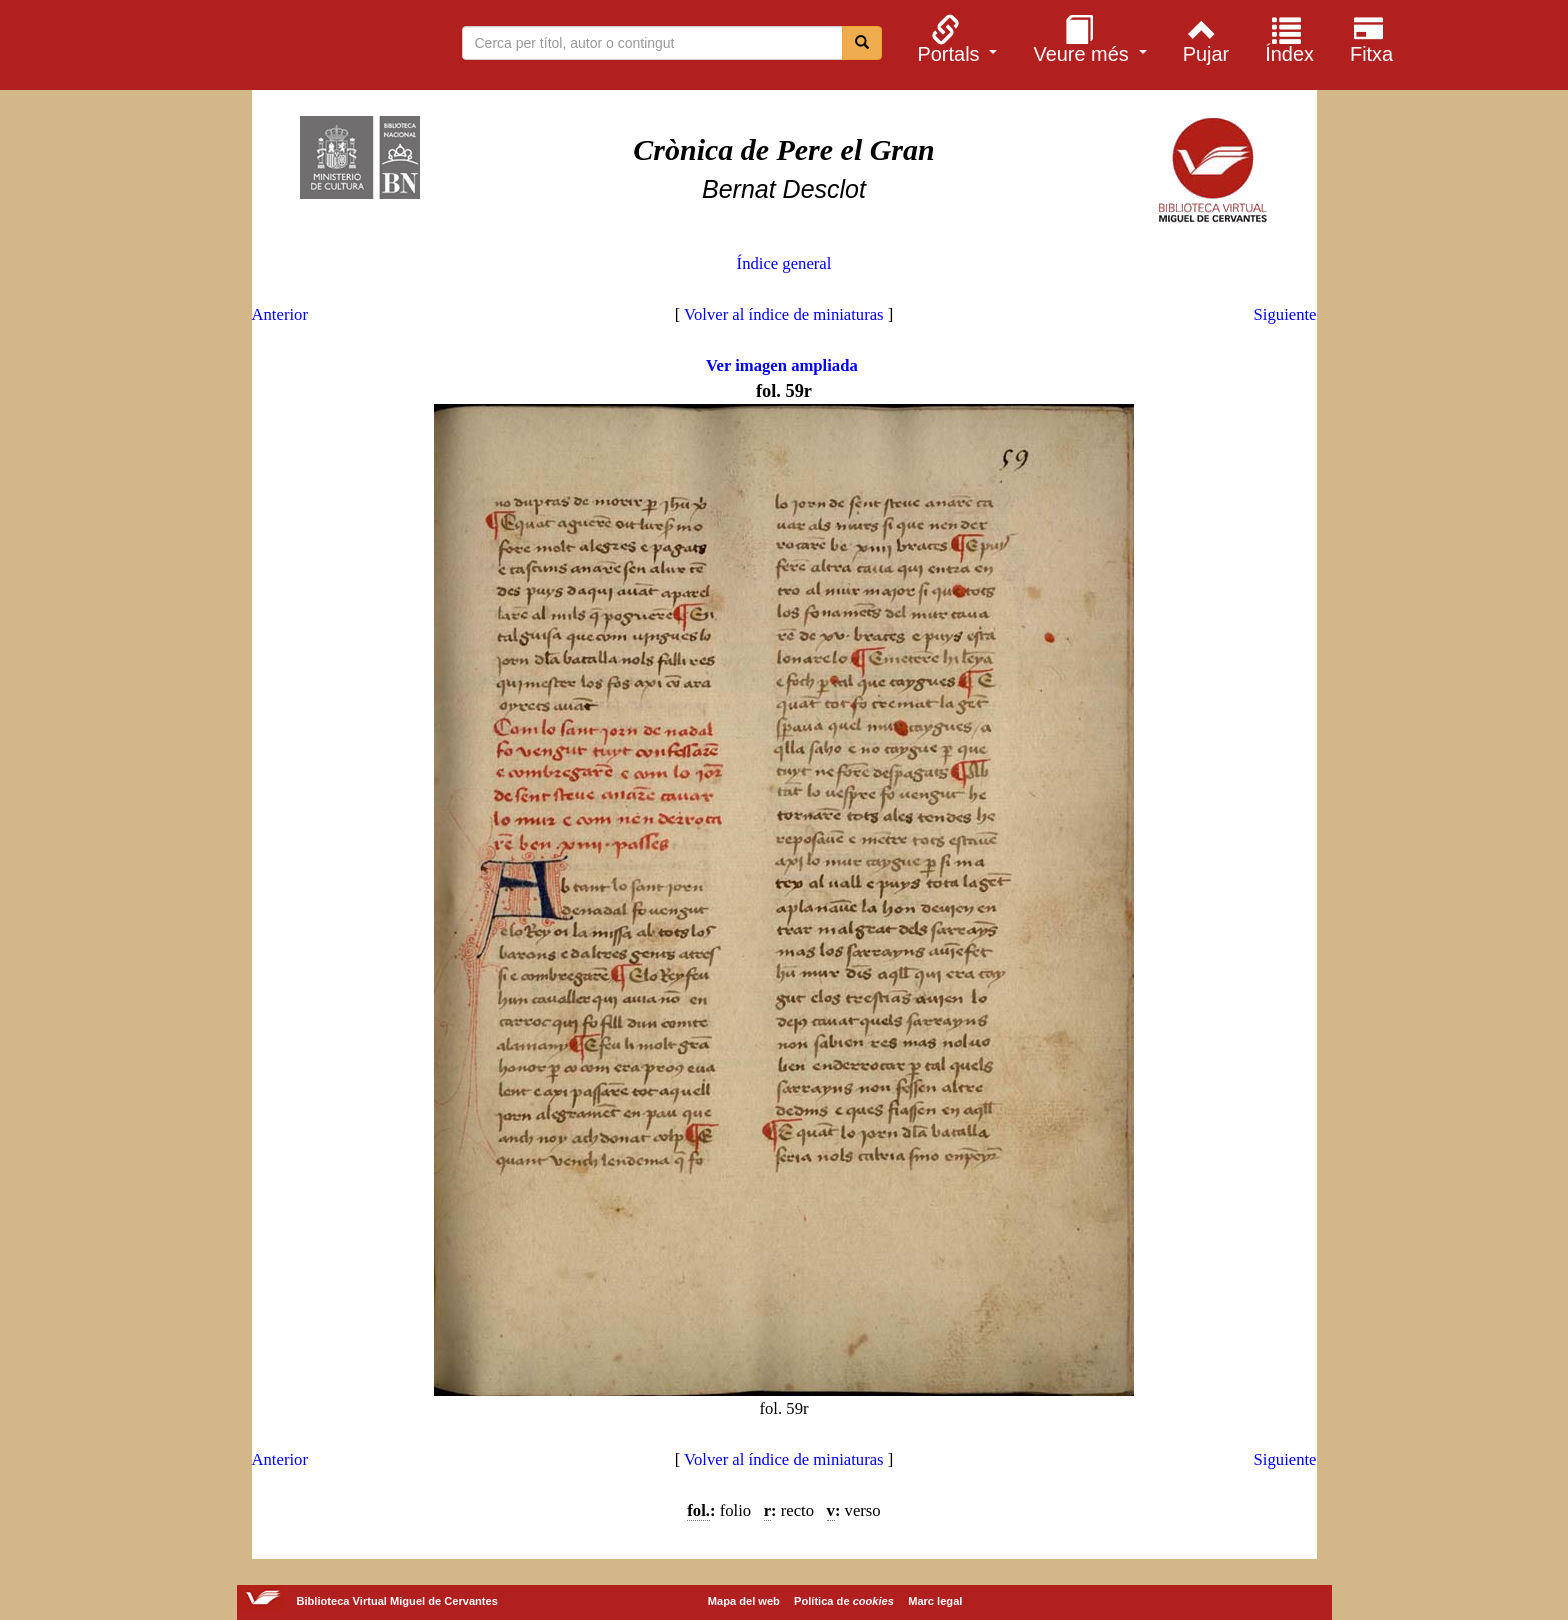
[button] (955, 39)
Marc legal (935, 1601)
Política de (844, 1601)
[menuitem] (955, 39)
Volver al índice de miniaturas (784, 314)
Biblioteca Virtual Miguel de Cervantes (263, 48)
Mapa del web (744, 1601)
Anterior (280, 314)
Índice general (784, 263)
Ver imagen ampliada (782, 365)
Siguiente (1285, 314)
